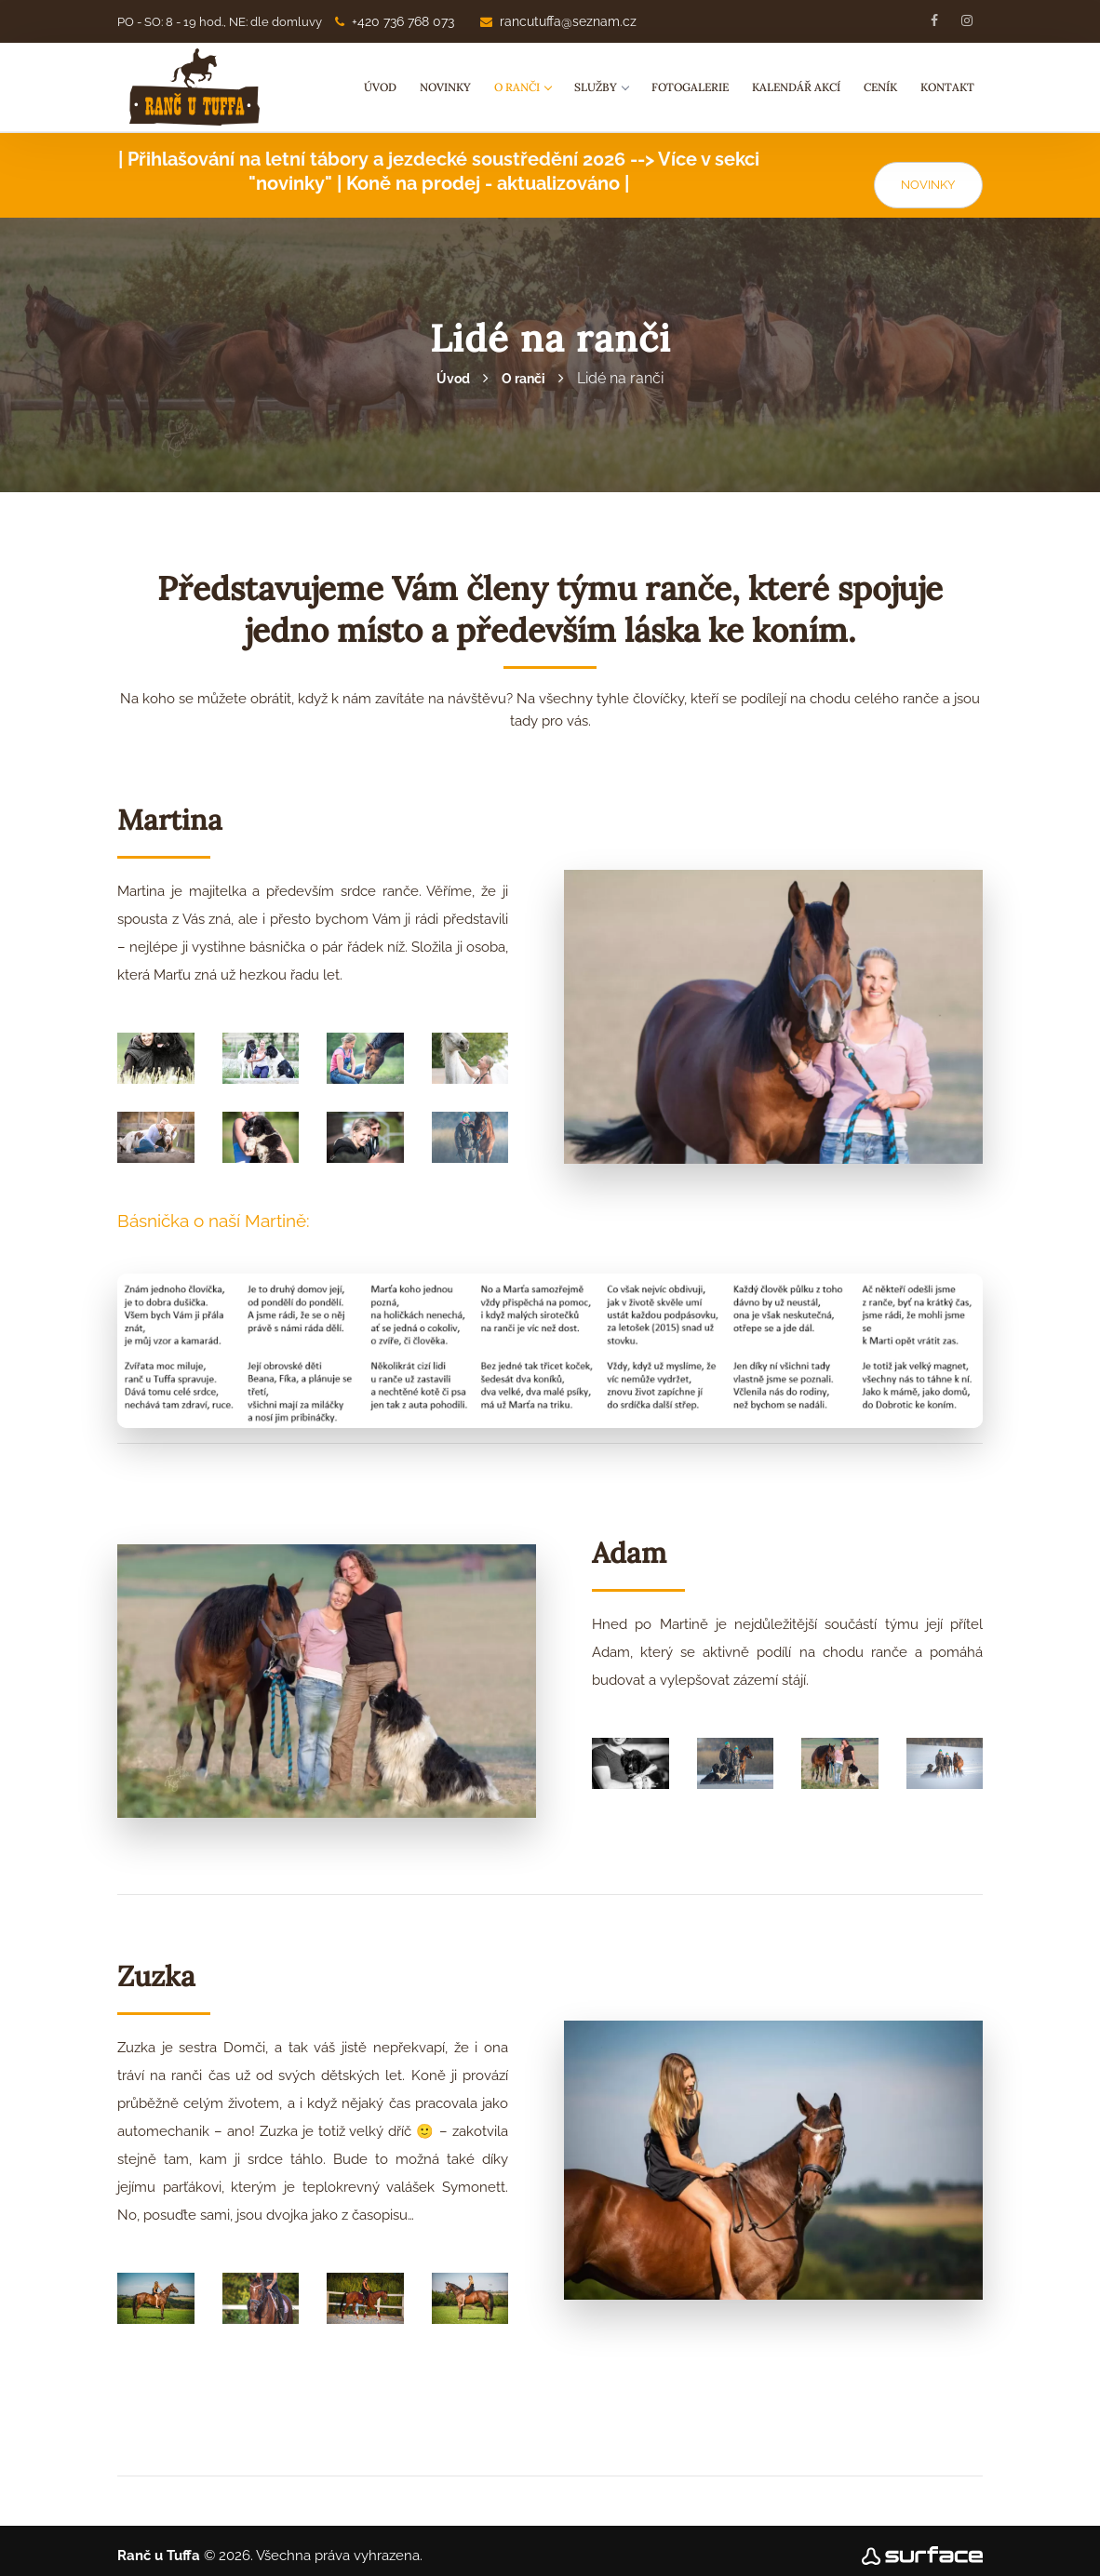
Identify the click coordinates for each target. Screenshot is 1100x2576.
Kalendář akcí (796, 87)
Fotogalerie (690, 87)
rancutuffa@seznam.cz (558, 21)
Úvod (380, 87)
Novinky (445, 87)
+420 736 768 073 (394, 21)
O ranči (522, 87)
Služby (601, 87)
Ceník (880, 87)
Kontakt (947, 87)
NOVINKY (928, 174)
